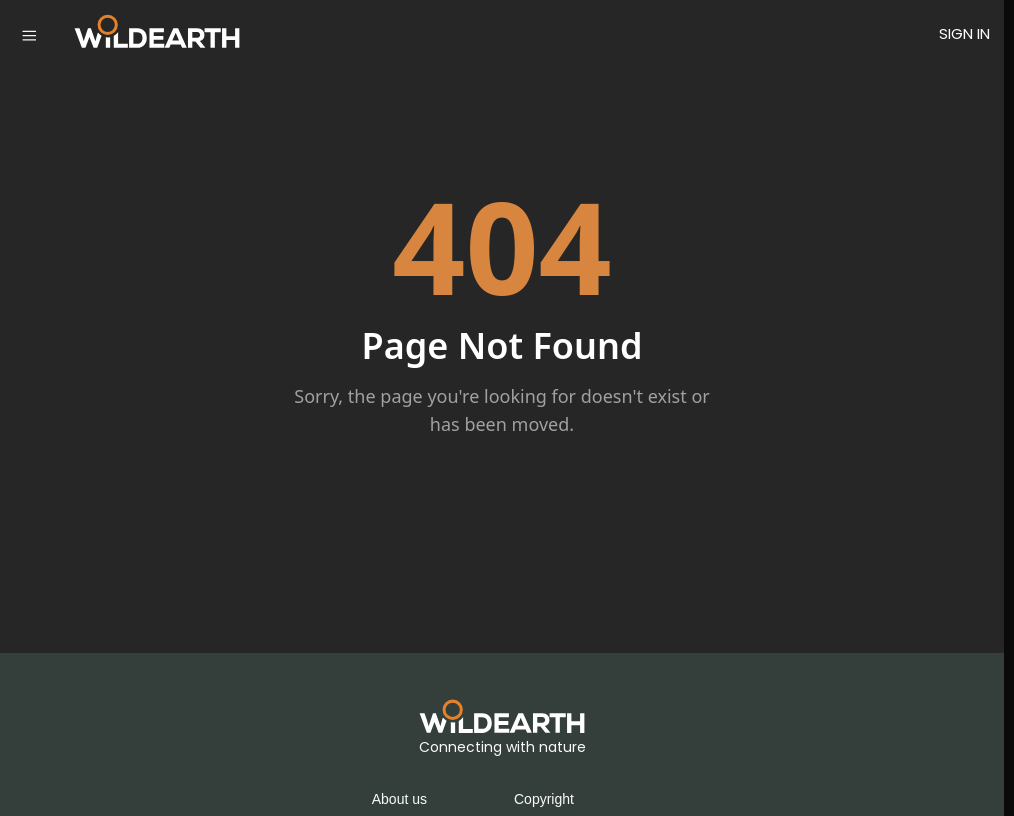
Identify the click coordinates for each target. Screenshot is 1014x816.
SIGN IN (964, 33)
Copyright (544, 799)
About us (399, 799)
